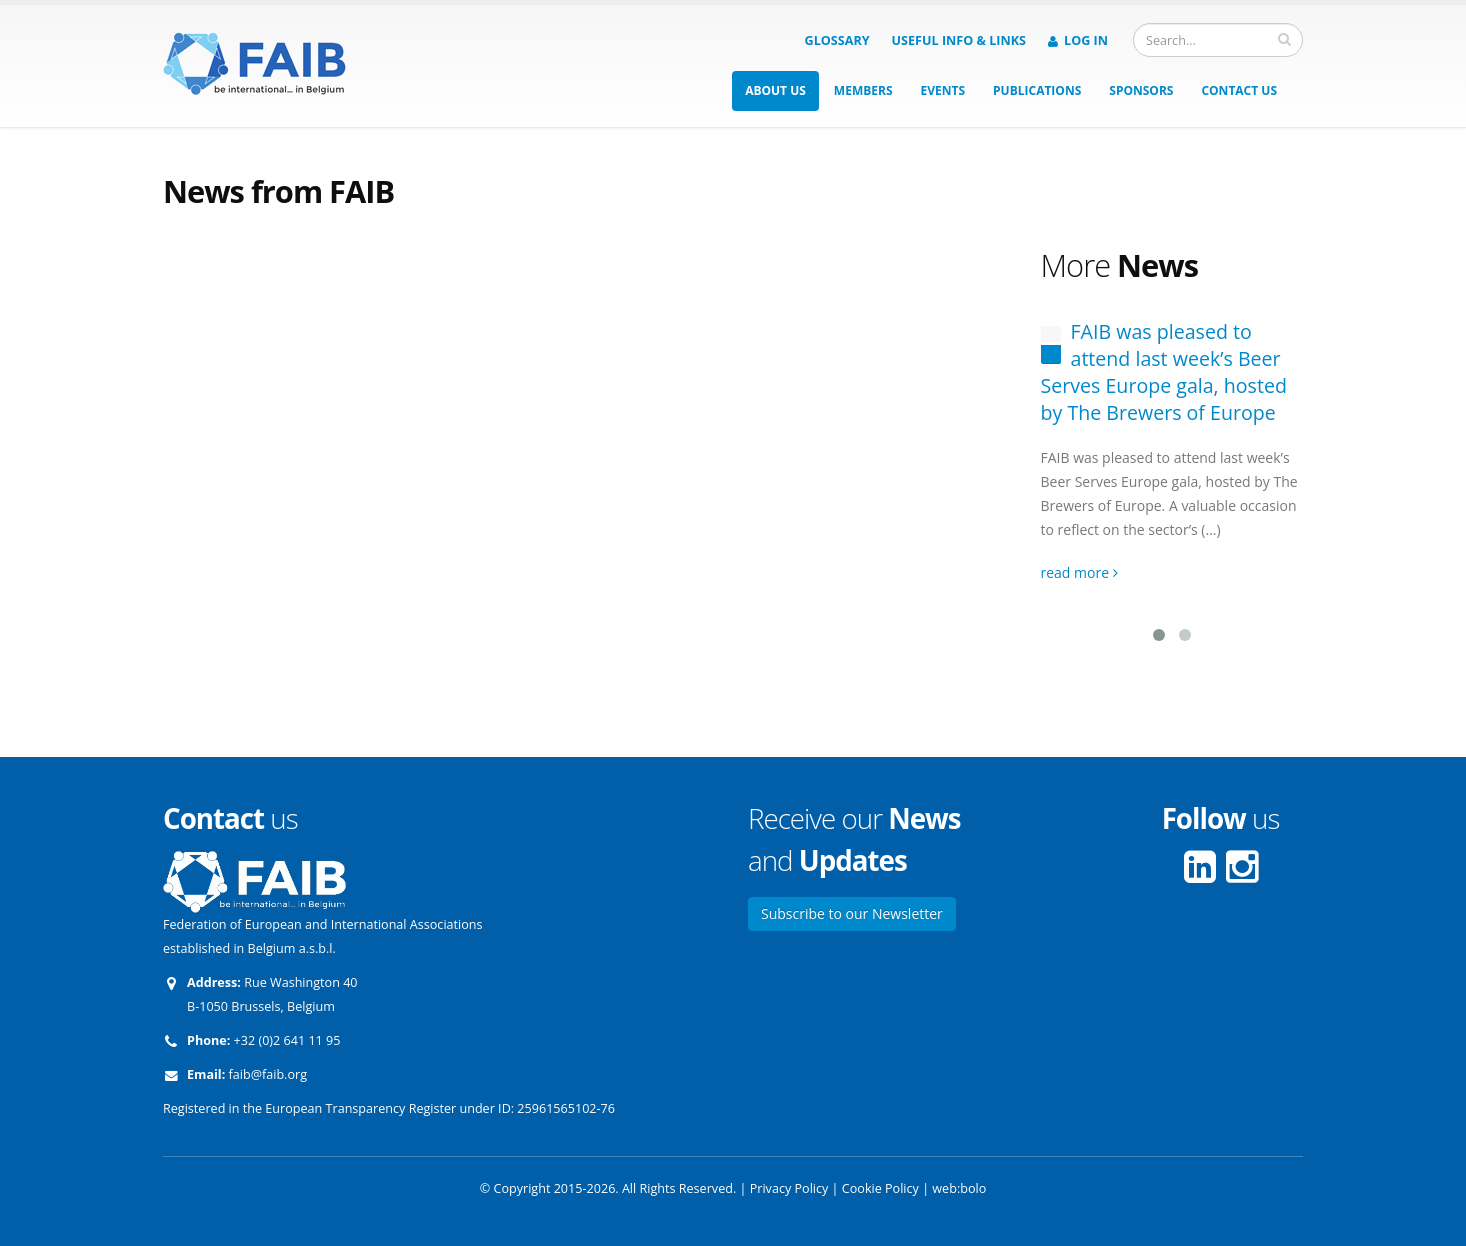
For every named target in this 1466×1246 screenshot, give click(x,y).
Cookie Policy (880, 1188)
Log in (1078, 40)
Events (943, 90)
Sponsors (1141, 90)
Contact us (1239, 90)
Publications (1037, 90)
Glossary (837, 40)
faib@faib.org (268, 1074)
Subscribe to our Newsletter (852, 913)
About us (775, 90)
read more (1079, 572)
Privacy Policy (789, 1188)
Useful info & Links (959, 40)
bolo (973, 1188)
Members (863, 90)
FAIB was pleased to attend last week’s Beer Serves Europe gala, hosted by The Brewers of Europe (1164, 372)
